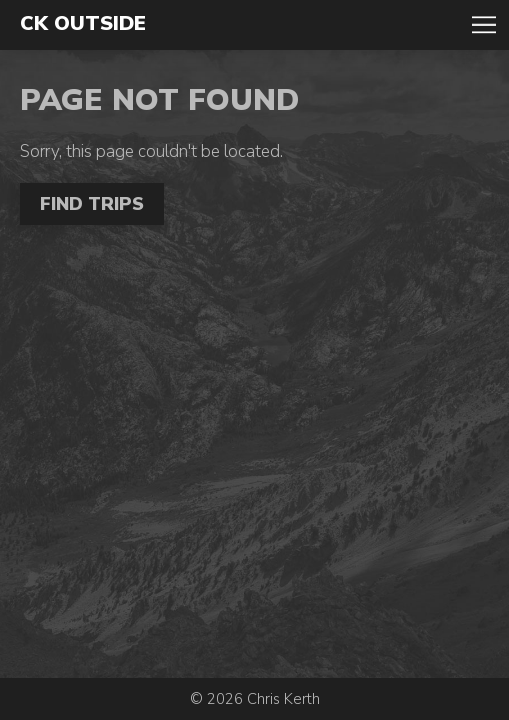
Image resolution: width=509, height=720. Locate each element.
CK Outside (83, 24)
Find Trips (92, 204)
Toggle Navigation (484, 25)
